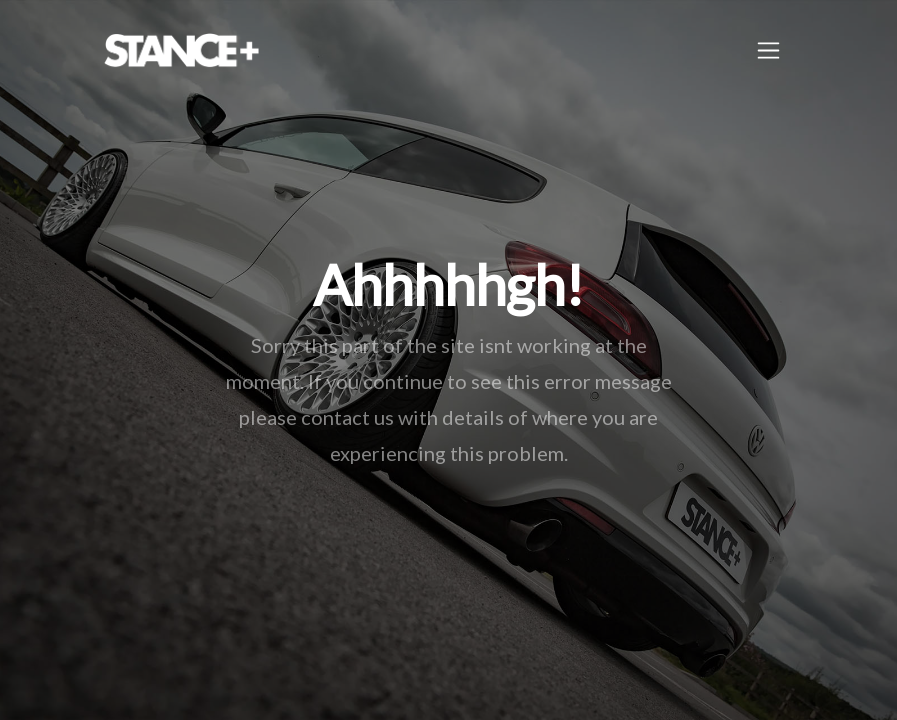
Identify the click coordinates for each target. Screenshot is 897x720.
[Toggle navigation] (768, 50)
